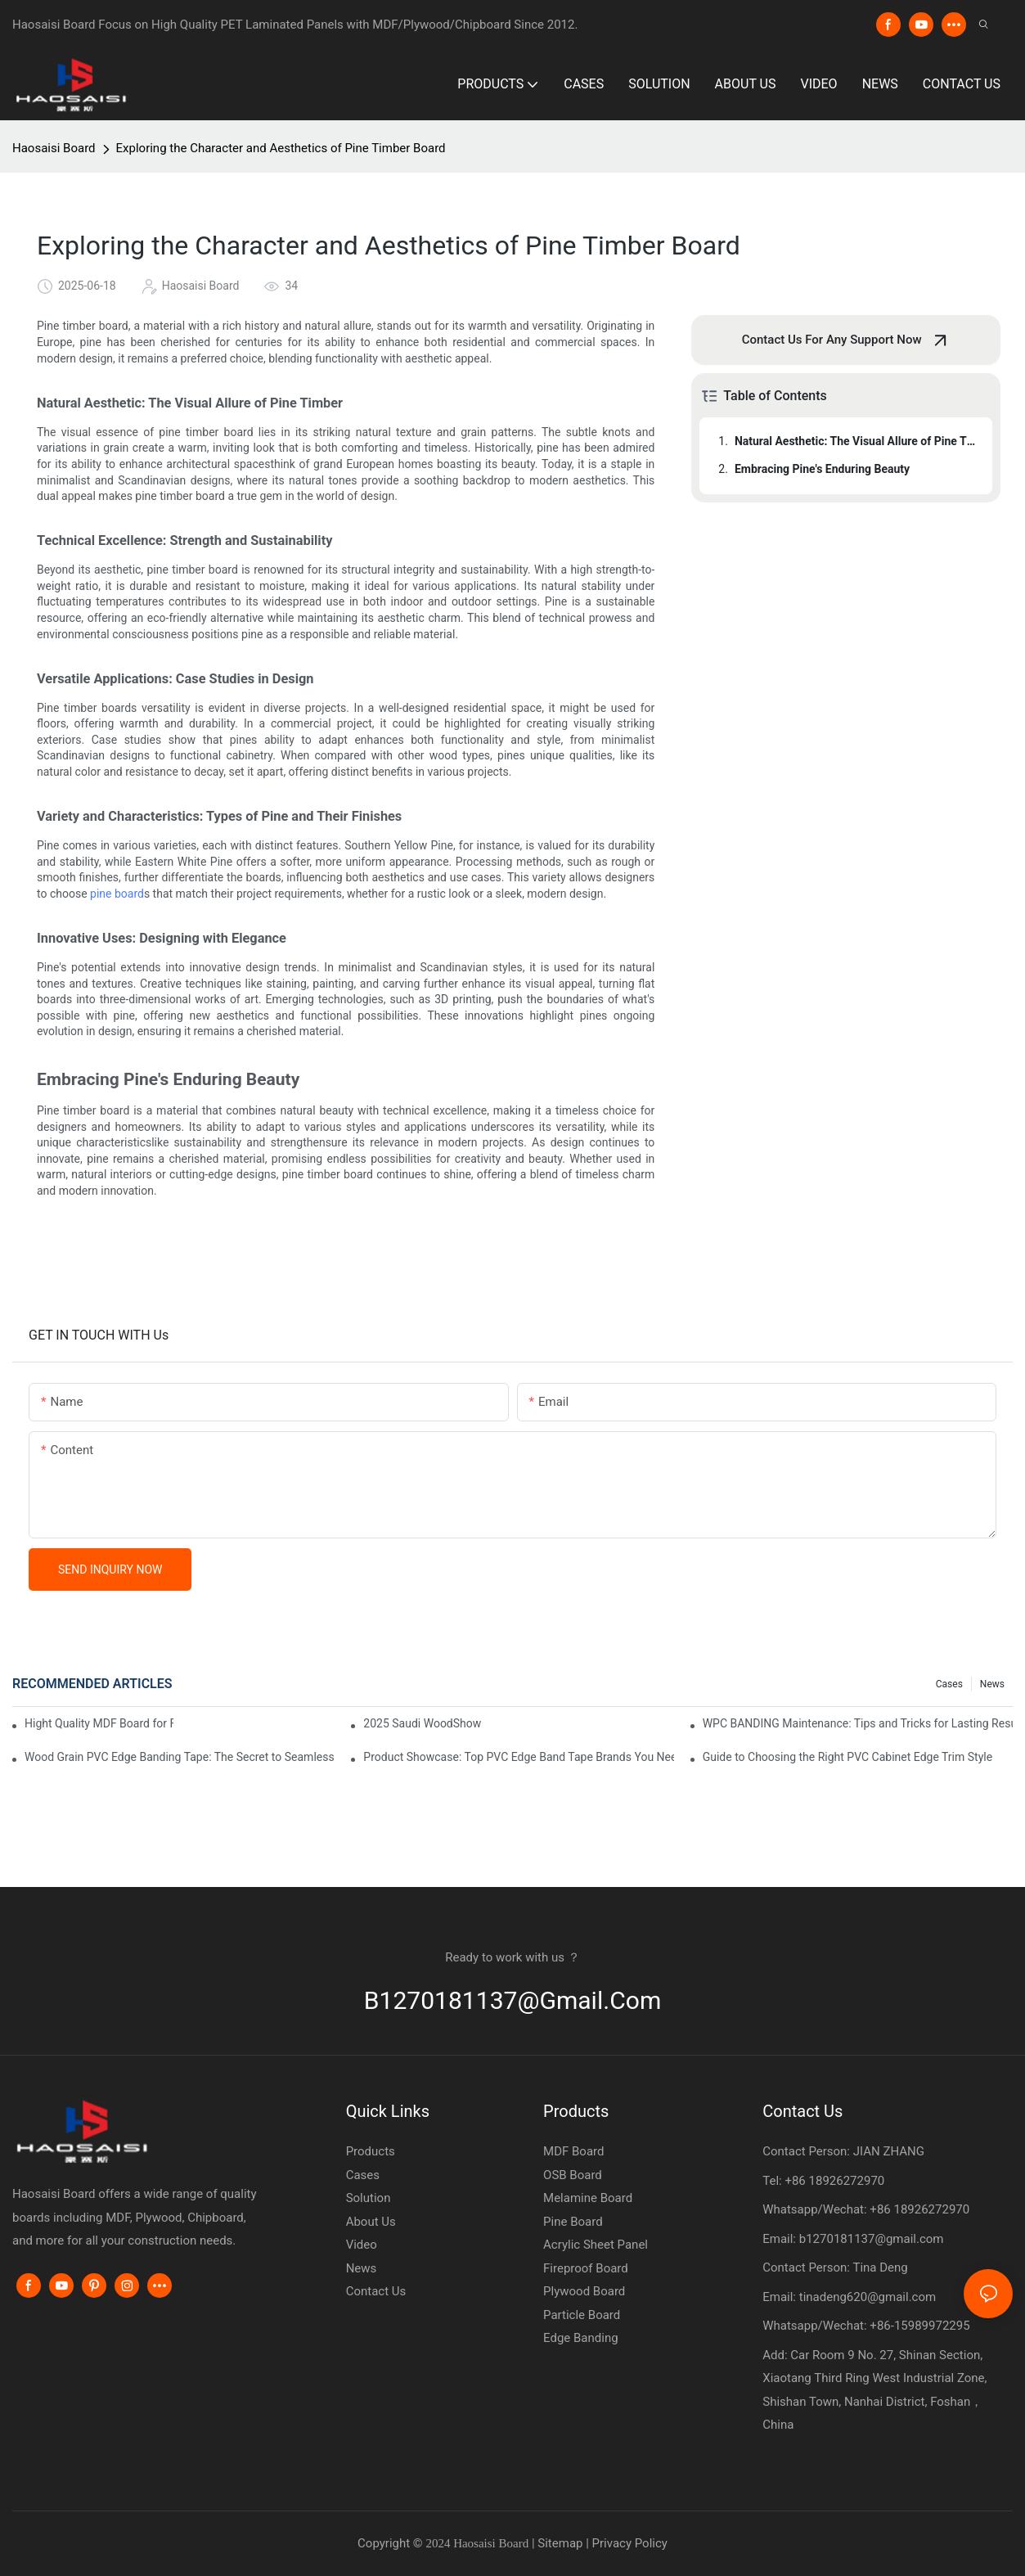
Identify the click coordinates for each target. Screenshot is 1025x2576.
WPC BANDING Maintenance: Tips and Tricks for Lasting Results (858, 1723)
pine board (117, 893)
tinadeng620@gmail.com (867, 2297)
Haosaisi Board (54, 148)
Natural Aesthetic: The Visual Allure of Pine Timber (856, 441)
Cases (949, 1684)
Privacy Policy (630, 2543)
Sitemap (561, 2543)
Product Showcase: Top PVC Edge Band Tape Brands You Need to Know (518, 1756)
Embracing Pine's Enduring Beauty (822, 468)
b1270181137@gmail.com (513, 2000)
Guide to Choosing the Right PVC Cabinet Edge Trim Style (847, 1756)
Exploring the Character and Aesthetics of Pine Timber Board (281, 148)
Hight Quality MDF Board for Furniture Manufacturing (99, 1723)
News (992, 1684)
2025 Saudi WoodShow (422, 1723)
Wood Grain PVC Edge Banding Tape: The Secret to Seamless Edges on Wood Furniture (180, 1756)
